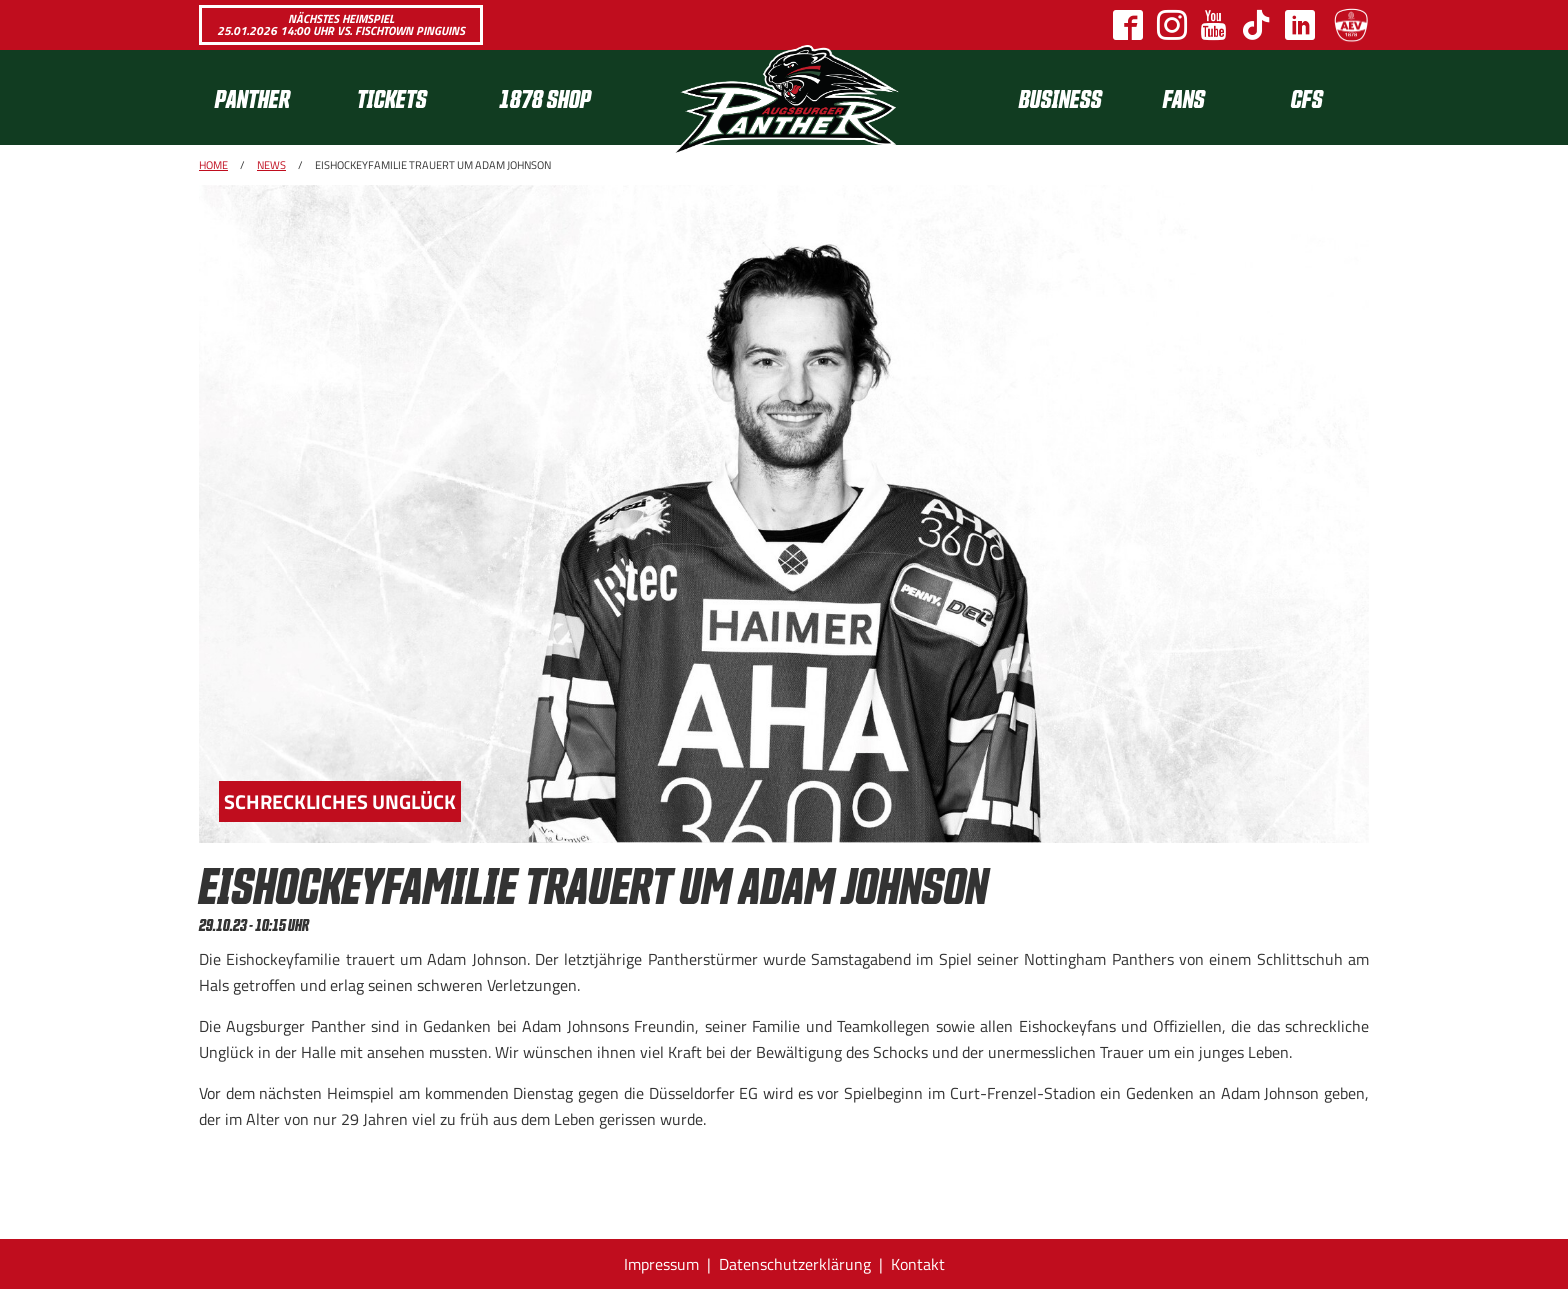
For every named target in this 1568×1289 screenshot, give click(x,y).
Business (1060, 97)
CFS (1307, 97)
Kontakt (918, 1264)
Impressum (661, 1264)
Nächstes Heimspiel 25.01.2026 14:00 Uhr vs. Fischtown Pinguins (341, 24)
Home (213, 165)
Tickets (392, 97)
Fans (1184, 97)
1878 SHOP (545, 97)
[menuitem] (270, 97)
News (271, 165)
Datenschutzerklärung (795, 1264)
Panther (252, 97)
